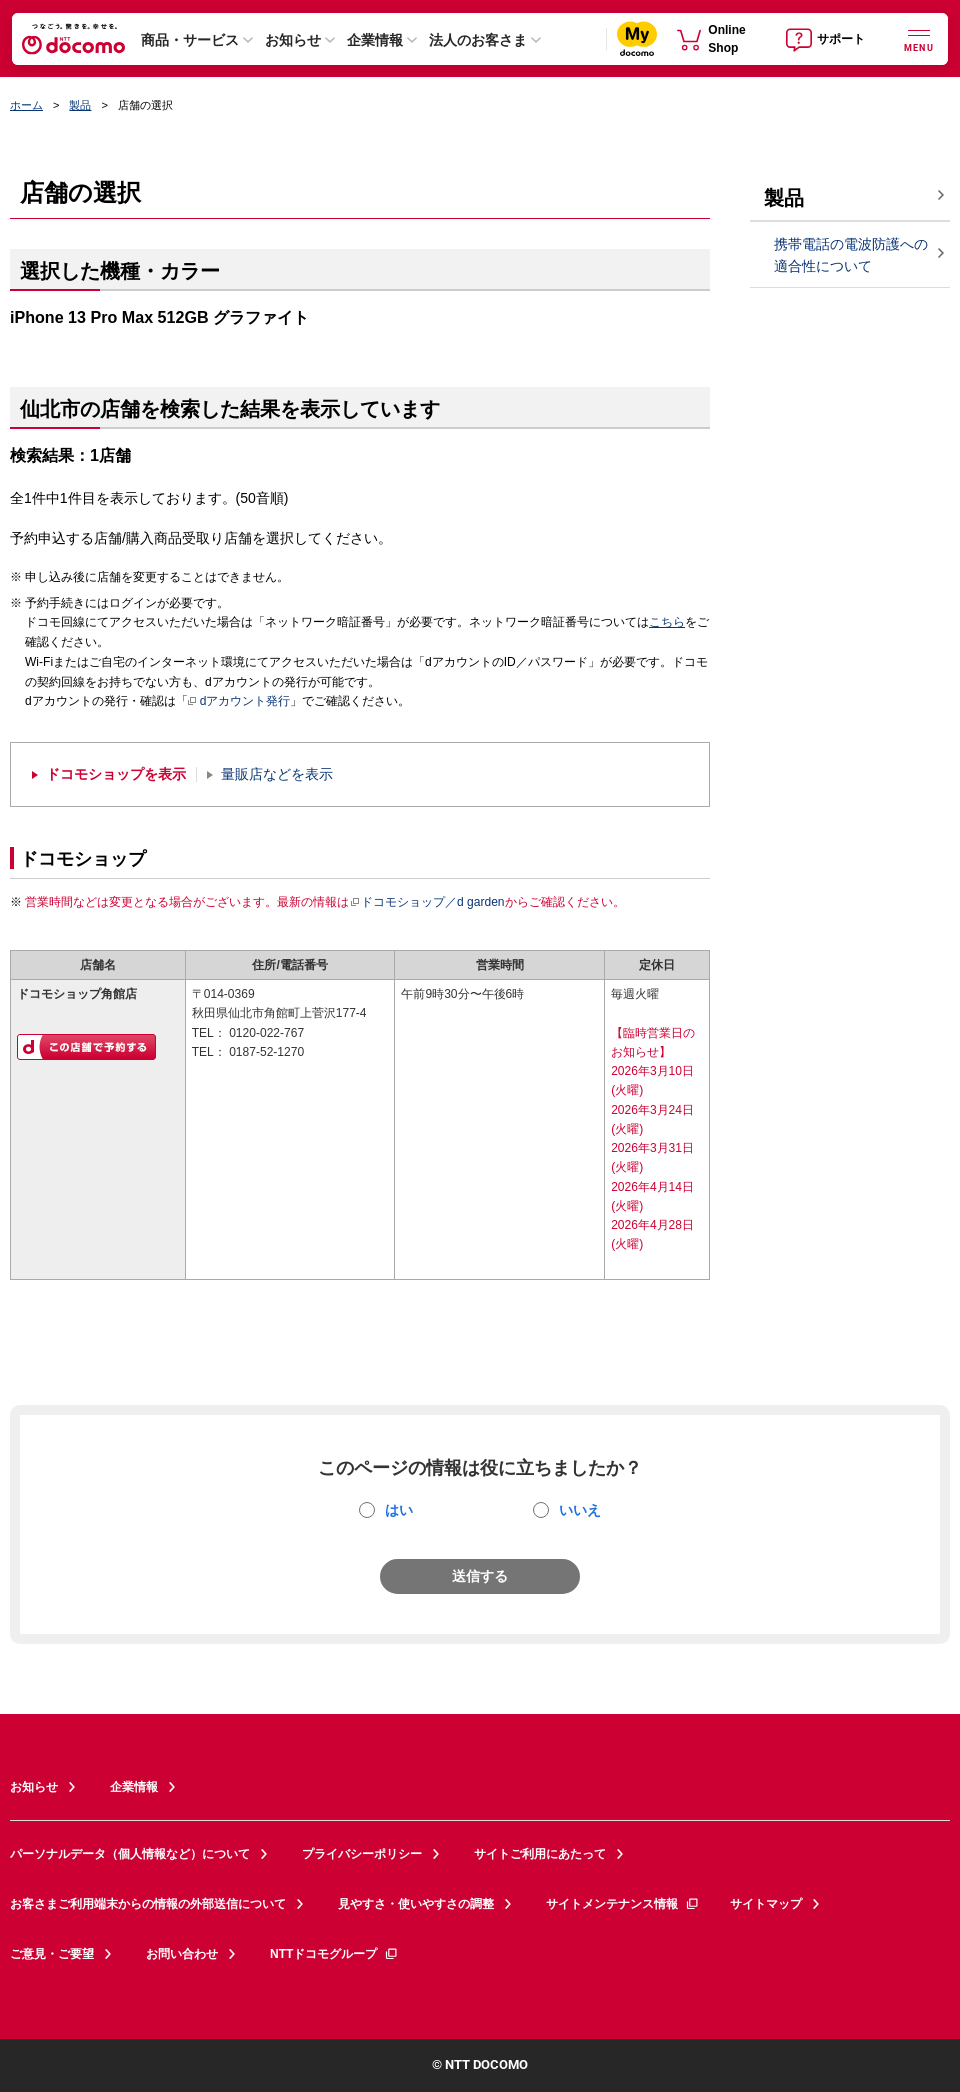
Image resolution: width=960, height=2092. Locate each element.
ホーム (26, 105)
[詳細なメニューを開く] (919, 38)
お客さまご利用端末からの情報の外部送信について (148, 1904)
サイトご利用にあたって (540, 1854)
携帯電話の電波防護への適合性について (851, 255)
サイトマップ (766, 1904)
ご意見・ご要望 (52, 1954)
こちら (667, 622)
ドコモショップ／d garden (427, 902)
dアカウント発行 (239, 702)
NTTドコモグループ (334, 1954)
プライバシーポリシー (362, 1854)
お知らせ (293, 40)
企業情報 (375, 40)
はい (399, 1510)
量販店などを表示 (277, 774)
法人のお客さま (478, 40)
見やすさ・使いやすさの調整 (416, 1904)
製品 (80, 105)
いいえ (580, 1510)
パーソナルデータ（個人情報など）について (130, 1854)
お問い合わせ (182, 1954)
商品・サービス (190, 40)
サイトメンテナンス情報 (623, 1904)
